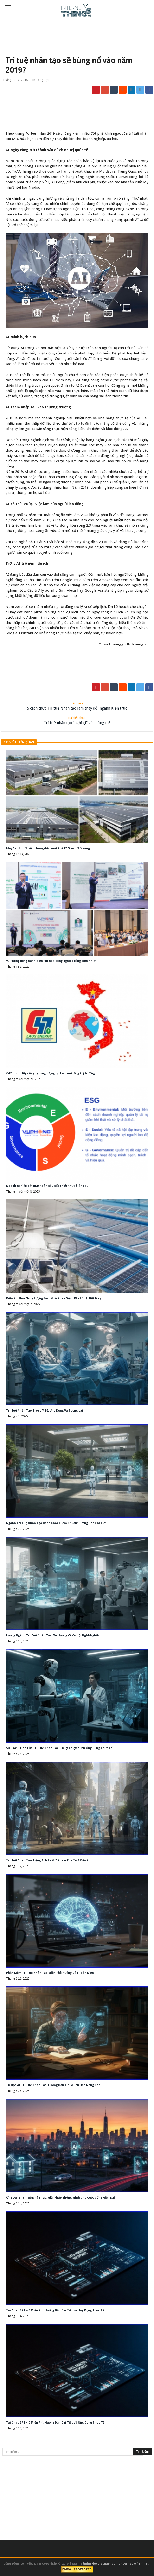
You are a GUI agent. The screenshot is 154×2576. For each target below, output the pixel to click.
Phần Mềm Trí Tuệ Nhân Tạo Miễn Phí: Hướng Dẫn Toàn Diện (50, 1973)
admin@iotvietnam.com (99, 2563)
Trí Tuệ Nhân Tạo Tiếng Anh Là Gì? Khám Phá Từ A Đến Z (47, 1860)
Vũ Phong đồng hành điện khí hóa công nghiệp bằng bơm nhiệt (51, 961)
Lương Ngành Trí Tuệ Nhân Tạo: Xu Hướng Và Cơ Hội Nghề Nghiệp (53, 1635)
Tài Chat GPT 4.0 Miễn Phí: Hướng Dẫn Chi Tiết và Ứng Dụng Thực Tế (55, 2310)
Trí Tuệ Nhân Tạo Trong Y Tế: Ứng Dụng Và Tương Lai (44, 1410)
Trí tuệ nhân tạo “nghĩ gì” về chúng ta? (77, 720)
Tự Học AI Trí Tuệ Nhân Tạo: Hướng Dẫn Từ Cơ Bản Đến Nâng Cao (53, 2085)
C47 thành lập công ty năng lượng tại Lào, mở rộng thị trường (50, 1073)
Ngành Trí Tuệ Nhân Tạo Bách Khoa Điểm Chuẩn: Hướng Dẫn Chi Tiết (56, 1523)
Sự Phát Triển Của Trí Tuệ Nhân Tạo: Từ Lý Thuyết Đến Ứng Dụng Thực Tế (59, 1748)
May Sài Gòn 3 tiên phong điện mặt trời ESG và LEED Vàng (48, 848)
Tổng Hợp (43, 80)
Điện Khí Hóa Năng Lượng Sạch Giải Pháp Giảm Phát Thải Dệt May (53, 1298)
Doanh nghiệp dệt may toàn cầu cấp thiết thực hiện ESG (47, 1185)
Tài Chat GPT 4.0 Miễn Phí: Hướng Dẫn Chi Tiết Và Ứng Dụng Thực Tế (55, 2422)
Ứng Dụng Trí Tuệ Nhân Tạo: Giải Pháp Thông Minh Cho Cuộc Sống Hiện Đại (60, 2197)
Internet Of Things (134, 2563)
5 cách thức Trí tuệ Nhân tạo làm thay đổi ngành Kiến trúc (77, 706)
